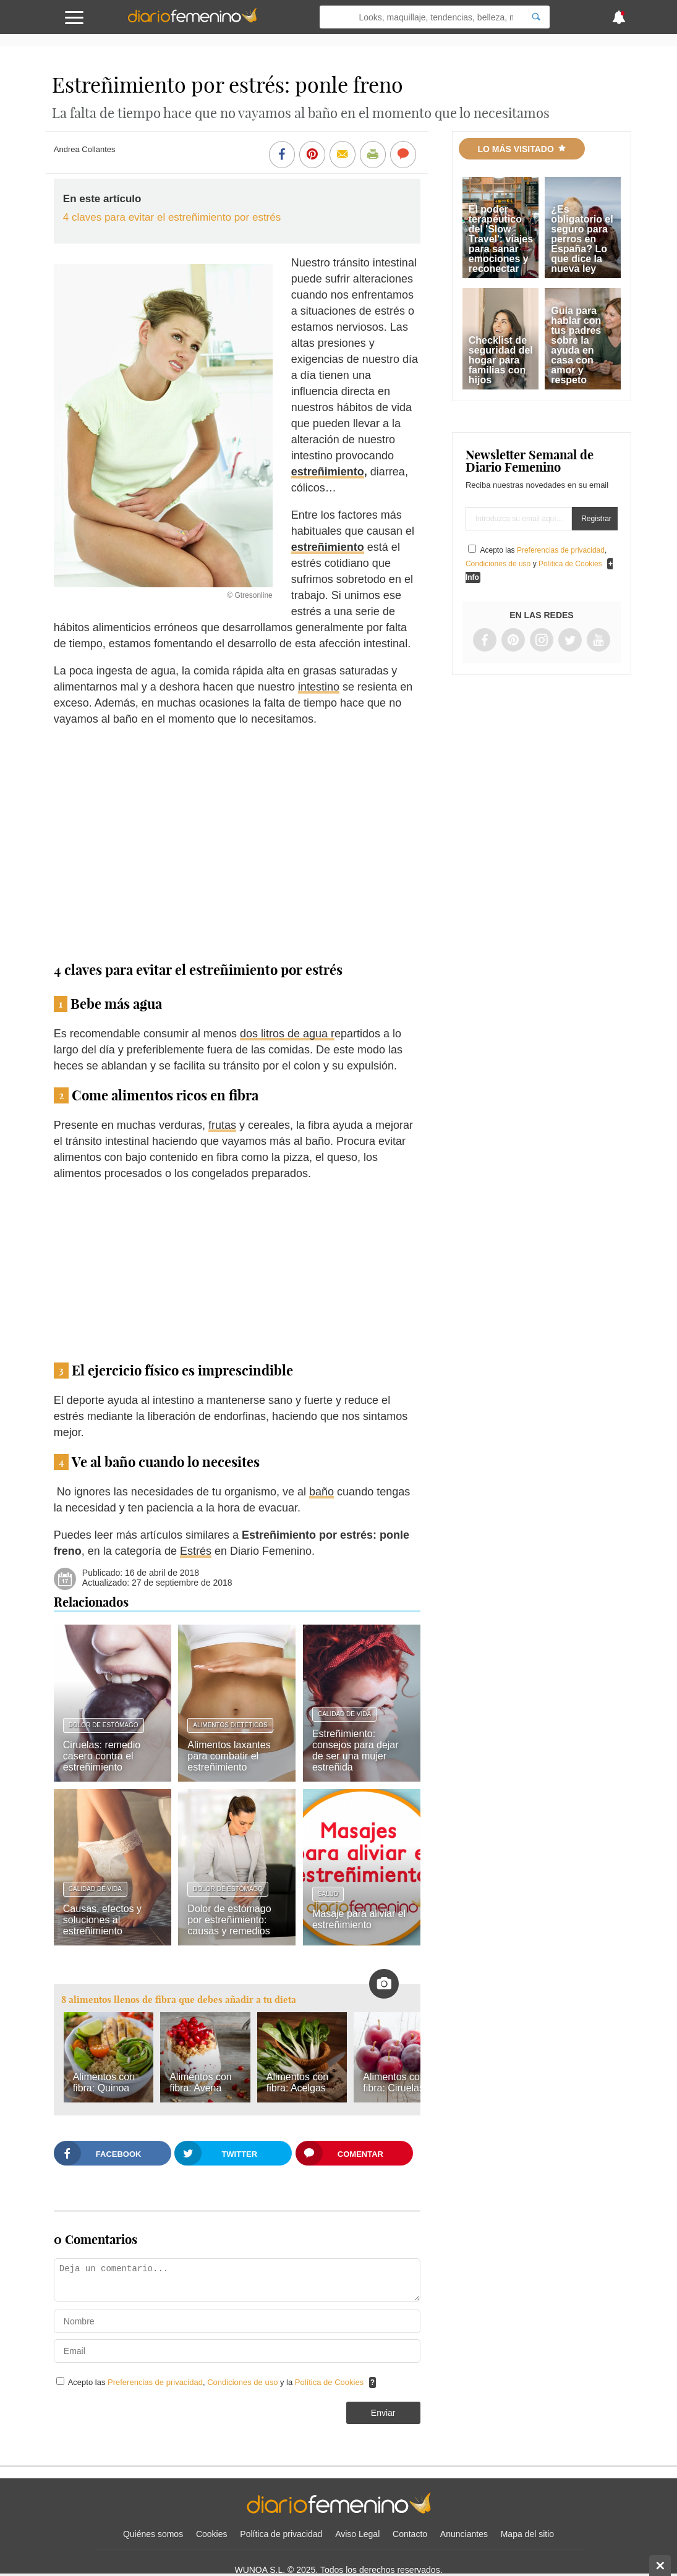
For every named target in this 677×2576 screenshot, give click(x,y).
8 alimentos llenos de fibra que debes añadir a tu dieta (178, 1999)
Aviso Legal (357, 2534)
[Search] (536, 17)
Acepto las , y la (217, 2382)
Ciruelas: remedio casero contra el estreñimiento (101, 1756)
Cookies (212, 2534)
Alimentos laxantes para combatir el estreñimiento (228, 1756)
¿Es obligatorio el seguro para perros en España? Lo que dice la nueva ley (582, 239)
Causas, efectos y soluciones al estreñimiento (102, 1919)
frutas (222, 1125)
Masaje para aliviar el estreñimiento (359, 1919)
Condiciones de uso (243, 2382)
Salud (328, 1893)
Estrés (195, 1551)
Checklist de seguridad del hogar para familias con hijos (501, 360)
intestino (318, 687)
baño (321, 1492)
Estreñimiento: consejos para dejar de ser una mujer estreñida (355, 1750)
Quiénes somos (153, 2534)
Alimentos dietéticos (230, 1725)
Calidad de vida (344, 1714)
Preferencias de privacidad (155, 2382)
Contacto (410, 2534)
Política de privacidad (281, 2534)
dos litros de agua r (287, 1033)
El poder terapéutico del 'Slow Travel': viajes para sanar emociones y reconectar (501, 239)
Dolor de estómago (103, 1725)
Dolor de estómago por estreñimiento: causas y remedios (229, 1919)
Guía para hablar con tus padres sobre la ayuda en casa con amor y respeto (576, 345)
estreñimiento (327, 471)
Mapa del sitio (527, 2534)
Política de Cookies (329, 2382)
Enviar (383, 2413)
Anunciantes (464, 2534)
